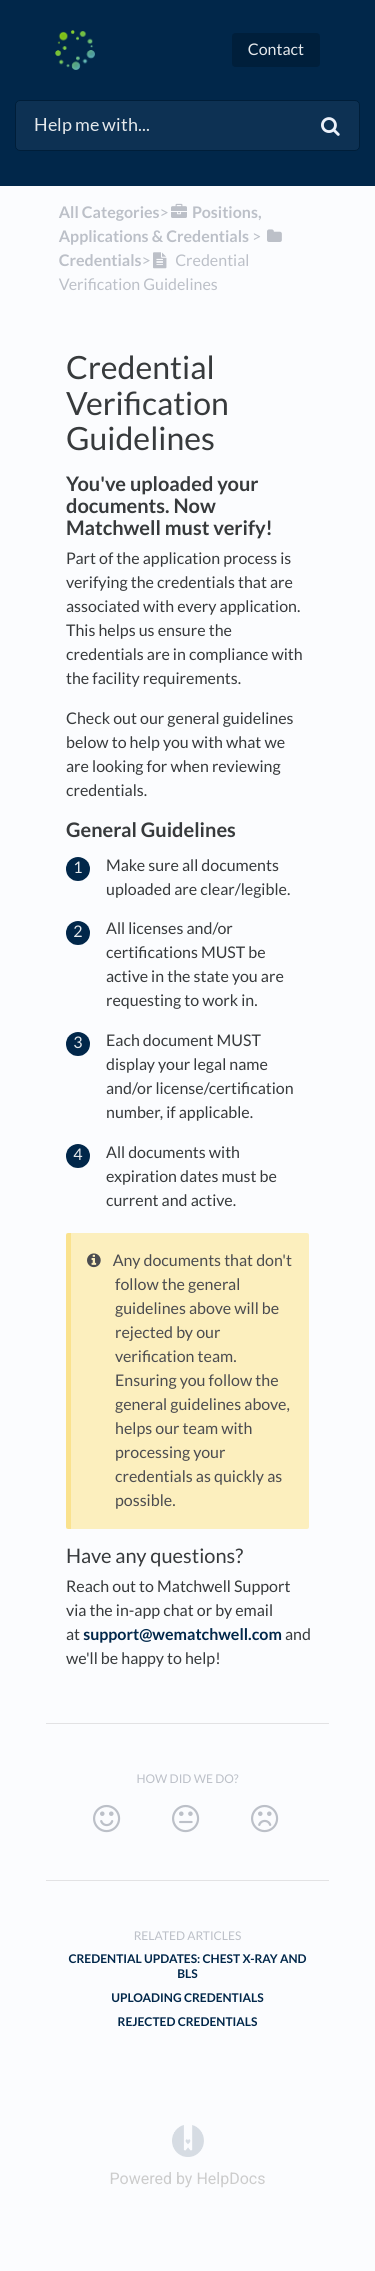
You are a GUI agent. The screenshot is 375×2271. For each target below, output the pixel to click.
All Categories (109, 212)
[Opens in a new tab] (188, 2139)
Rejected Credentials (188, 2021)
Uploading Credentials (187, 1997)
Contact (276, 49)
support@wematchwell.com (182, 1634)
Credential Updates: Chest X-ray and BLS (187, 1966)
